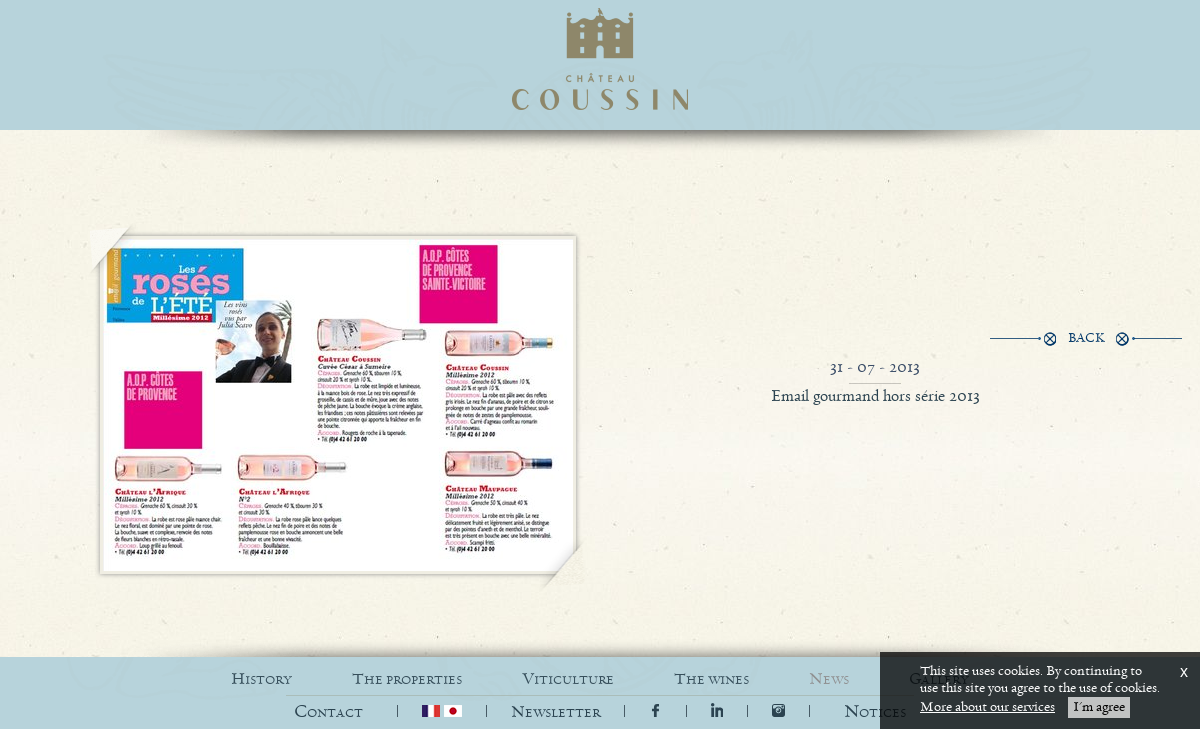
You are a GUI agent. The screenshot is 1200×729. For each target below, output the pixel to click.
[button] (875, 712)
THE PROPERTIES (407, 679)
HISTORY (261, 679)
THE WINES (711, 679)
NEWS (829, 679)
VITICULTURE (568, 679)
